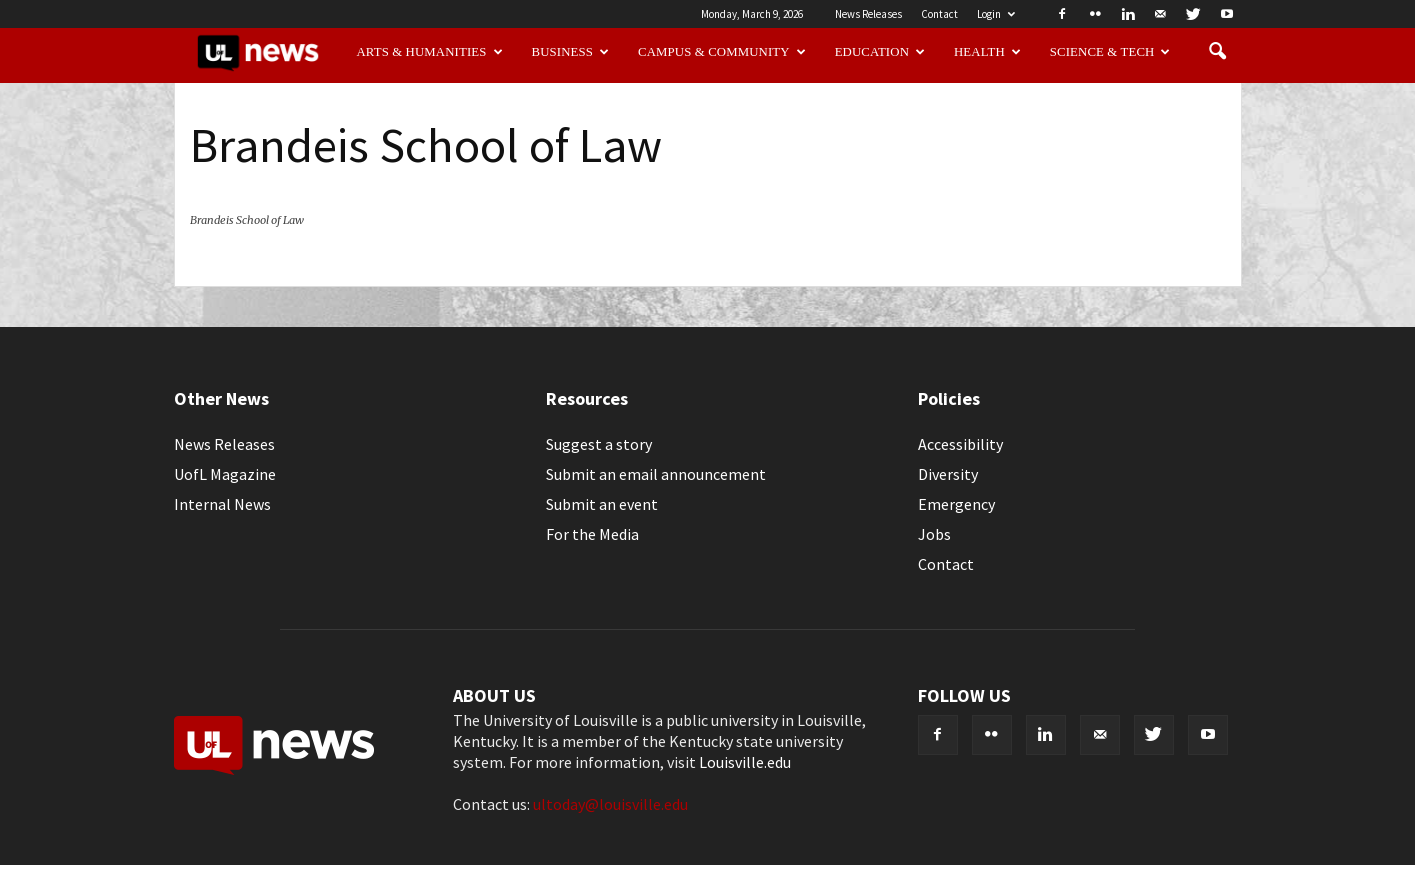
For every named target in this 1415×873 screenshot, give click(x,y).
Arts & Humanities (429, 52)
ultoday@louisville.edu (610, 804)
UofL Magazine (225, 474)
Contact (939, 14)
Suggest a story (599, 444)
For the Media (592, 534)
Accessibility (960, 444)
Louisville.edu (745, 762)
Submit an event (602, 504)
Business (571, 52)
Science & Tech (1110, 52)
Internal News (222, 504)
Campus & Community (722, 52)
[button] (1218, 52)
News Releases (868, 14)
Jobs (934, 534)
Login (996, 14)
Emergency (956, 504)
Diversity (948, 474)
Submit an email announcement (656, 474)
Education (880, 52)
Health (987, 52)
